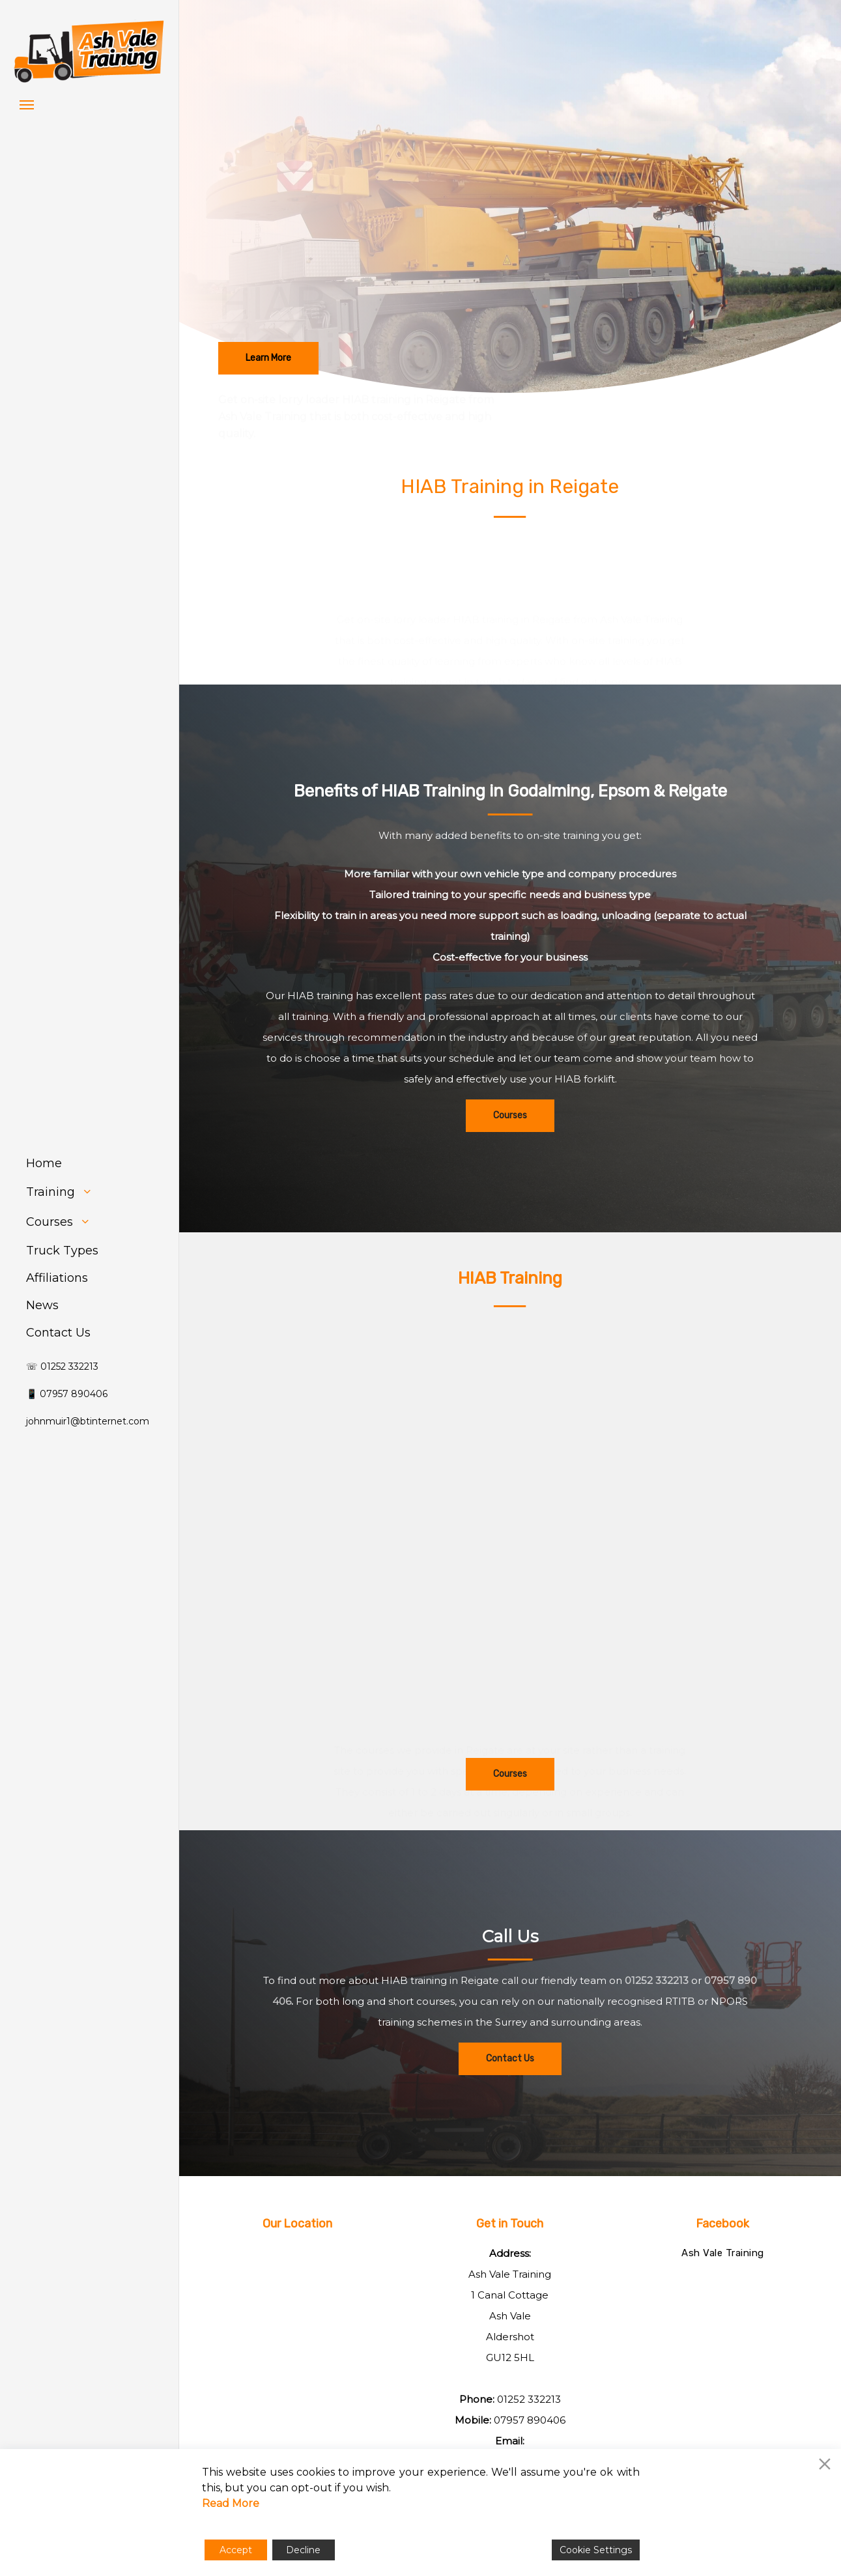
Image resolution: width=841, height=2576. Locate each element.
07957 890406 (529, 2420)
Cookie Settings (596, 2550)
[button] (27, 104)
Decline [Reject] (303, 2550)
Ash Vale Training (722, 2253)
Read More (230, 2503)
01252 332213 (529, 2399)
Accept (236, 2550)
